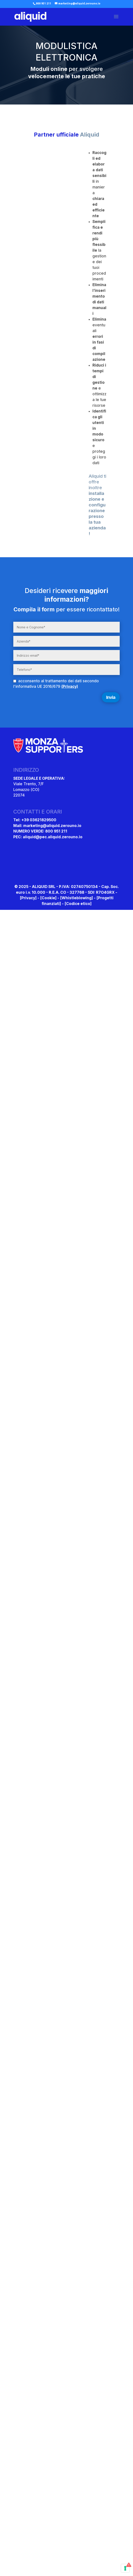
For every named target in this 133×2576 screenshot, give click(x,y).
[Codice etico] (78, 903)
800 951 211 (43, 3)
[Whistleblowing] (76, 898)
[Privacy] (28, 898)
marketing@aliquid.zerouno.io (52, 825)
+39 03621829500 (38, 820)
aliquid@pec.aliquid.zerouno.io (52, 837)
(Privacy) (69, 686)
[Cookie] (48, 898)
